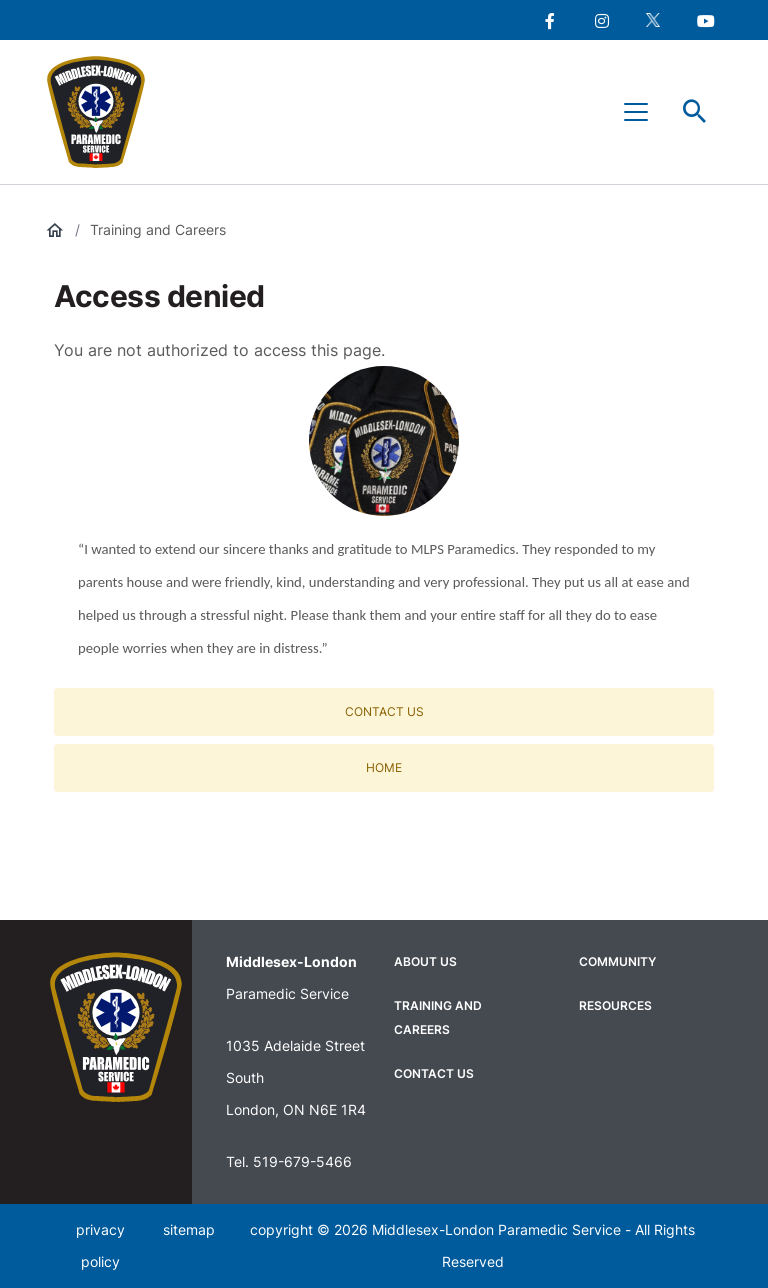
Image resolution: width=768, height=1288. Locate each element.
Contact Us (384, 711)
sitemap (189, 1229)
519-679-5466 (302, 1161)
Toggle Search (695, 112)
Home (384, 767)
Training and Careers (158, 229)
